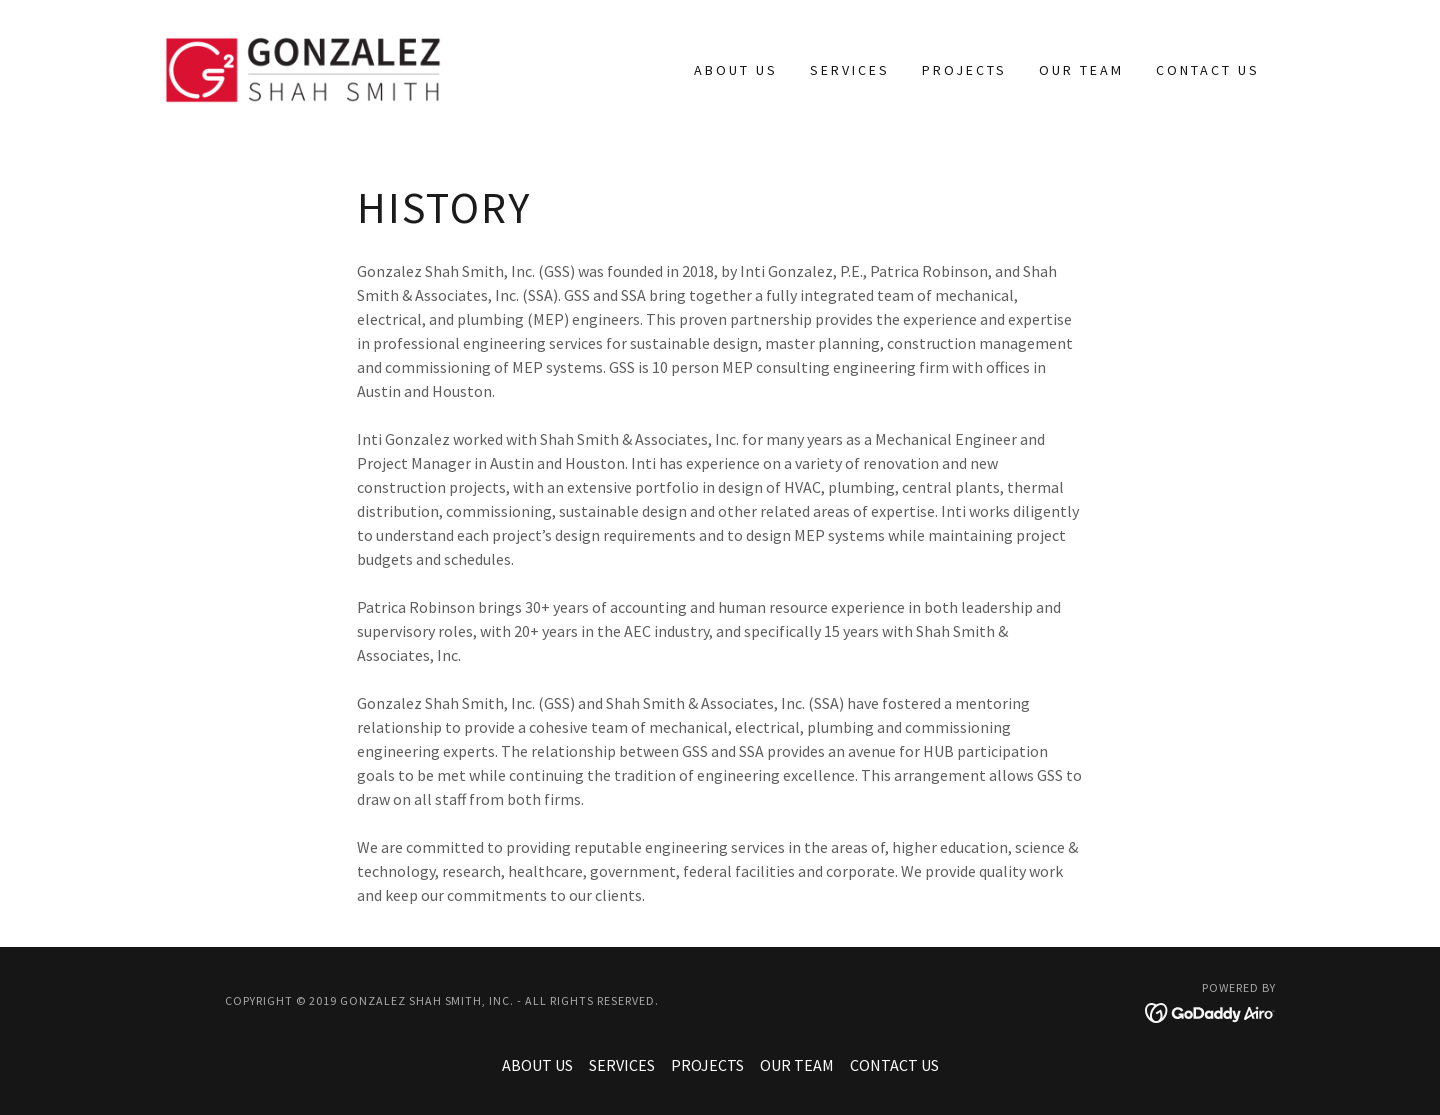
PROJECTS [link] (964, 70)
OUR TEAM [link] (1081, 70)
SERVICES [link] (850, 70)
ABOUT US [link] (736, 70)
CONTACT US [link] (1208, 70)
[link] (303, 68)
